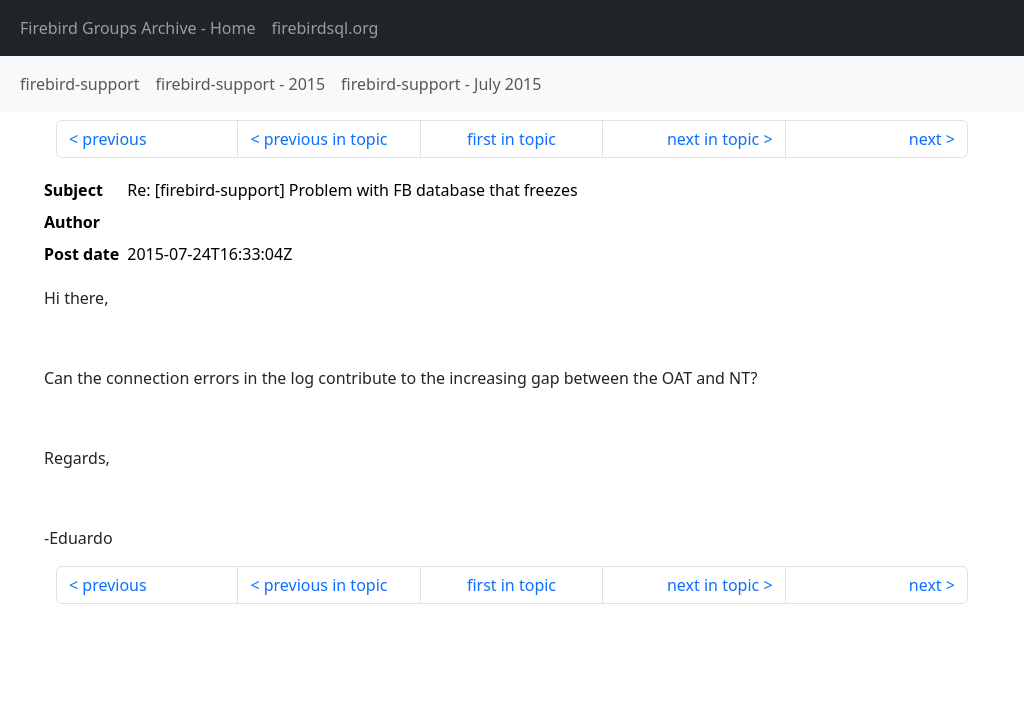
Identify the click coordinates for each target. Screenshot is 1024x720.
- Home (138, 28)
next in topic (713, 139)
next (925, 139)
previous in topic (326, 139)
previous (114, 139)
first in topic (511, 139)
